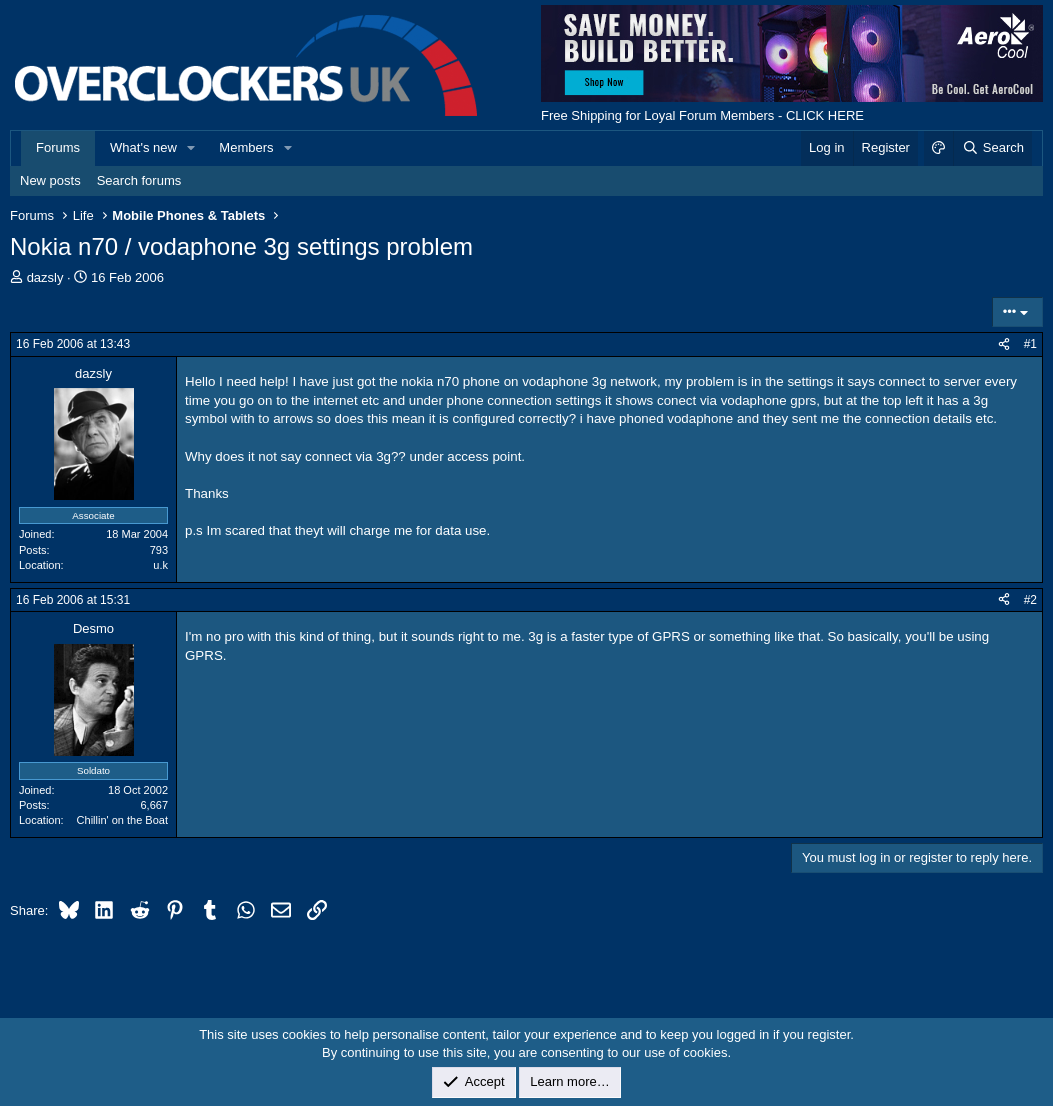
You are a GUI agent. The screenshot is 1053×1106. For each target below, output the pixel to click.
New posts (50, 180)
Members (246, 147)
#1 (1030, 344)
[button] (192, 148)
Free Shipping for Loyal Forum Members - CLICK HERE (702, 115)
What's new (143, 147)
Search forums (139, 180)
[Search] (992, 148)
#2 (1030, 600)
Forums (58, 147)
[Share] (1004, 344)
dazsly (45, 277)
